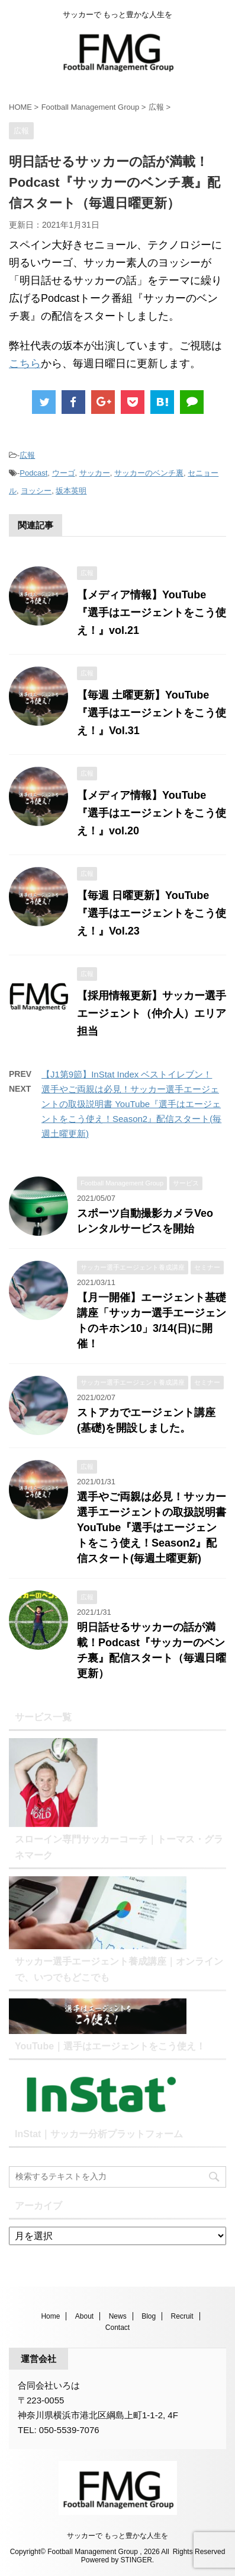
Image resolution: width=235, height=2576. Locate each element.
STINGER (136, 2560)
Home (50, 2316)
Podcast (33, 472)
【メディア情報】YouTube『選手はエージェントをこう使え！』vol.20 (151, 813)
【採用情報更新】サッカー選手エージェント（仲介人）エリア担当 (151, 1013)
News (118, 2316)
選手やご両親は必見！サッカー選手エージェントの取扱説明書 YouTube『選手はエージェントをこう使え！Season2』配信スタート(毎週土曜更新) (151, 1527)
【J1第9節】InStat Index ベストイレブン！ (126, 1074)
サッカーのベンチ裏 (149, 472)
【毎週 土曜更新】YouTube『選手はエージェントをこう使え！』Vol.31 (151, 713)
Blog (148, 2316)
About (84, 2316)
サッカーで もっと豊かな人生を (117, 2536)
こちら (25, 363)
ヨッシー (36, 490)
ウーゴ (63, 472)
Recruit (182, 2316)
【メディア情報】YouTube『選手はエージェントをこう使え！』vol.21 (151, 612)
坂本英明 (71, 490)
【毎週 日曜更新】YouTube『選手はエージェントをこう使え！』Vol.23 (151, 913)
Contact (117, 2327)
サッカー (94, 472)
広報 (27, 455)
